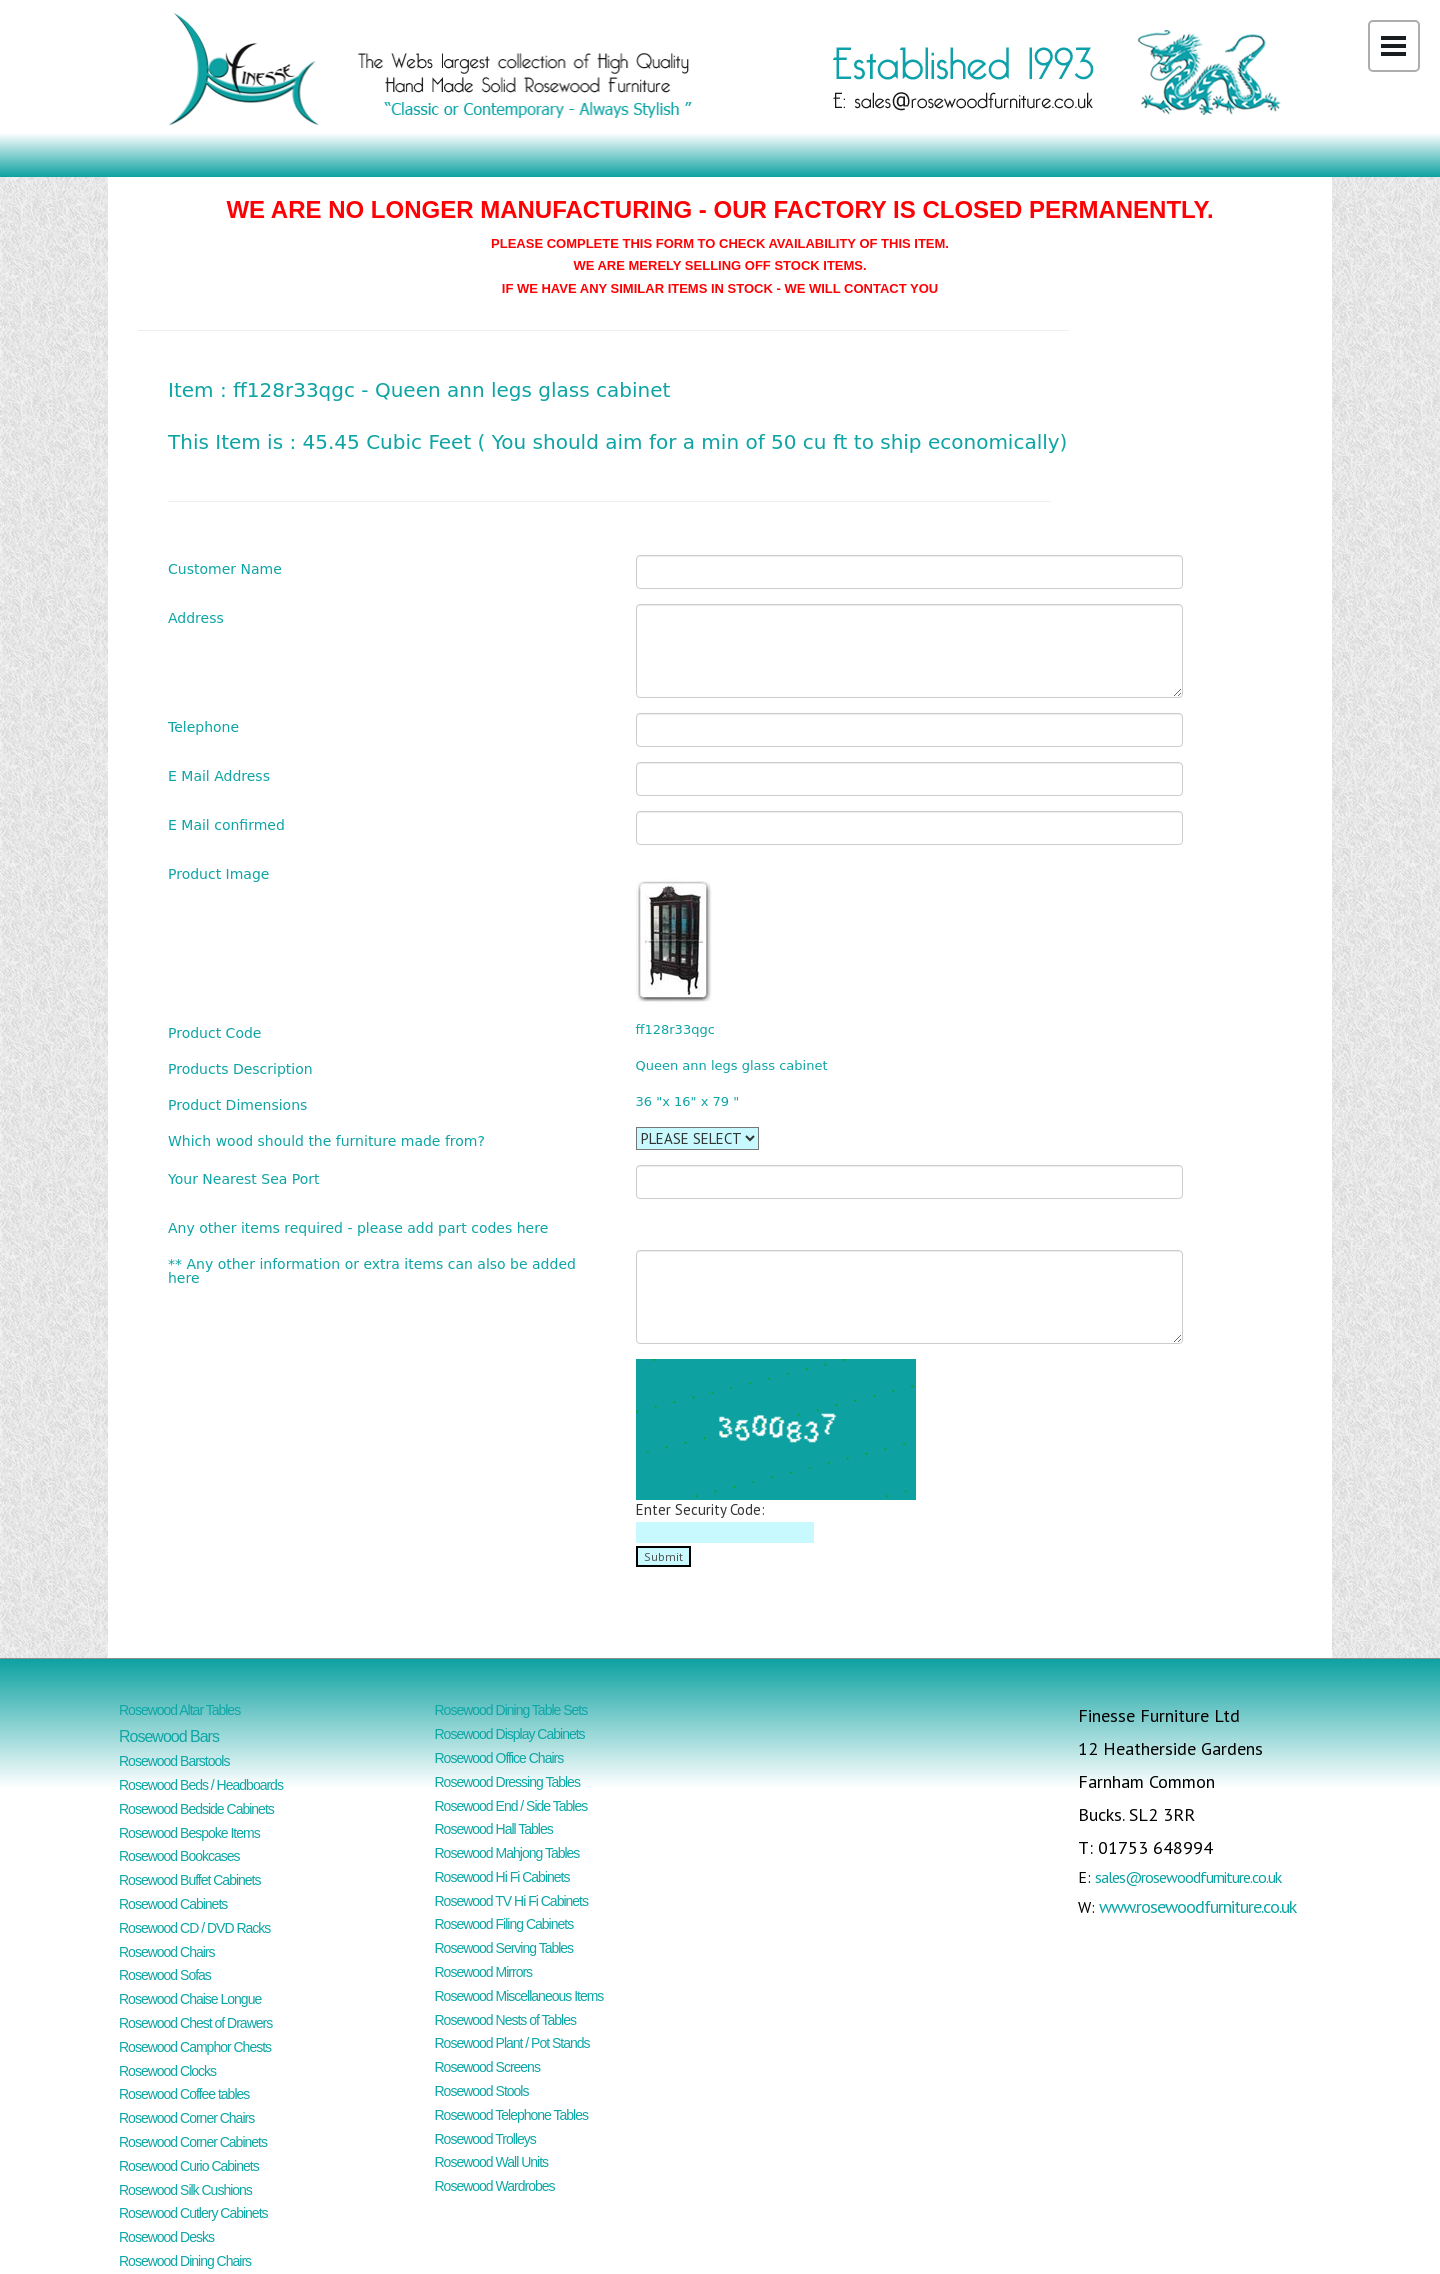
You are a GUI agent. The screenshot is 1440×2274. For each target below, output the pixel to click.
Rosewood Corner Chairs (186, 2118)
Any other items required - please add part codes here (358, 1227)
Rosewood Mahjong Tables (507, 1853)
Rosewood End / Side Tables (511, 1806)
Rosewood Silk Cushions (185, 2190)
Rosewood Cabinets (173, 1904)
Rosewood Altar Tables (179, 1710)
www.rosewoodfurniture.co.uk (1197, 1906)
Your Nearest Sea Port (244, 1178)
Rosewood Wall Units (492, 2162)
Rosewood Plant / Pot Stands (512, 2043)
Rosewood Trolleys (485, 2139)
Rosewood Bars (169, 1736)
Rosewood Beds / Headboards (201, 1785)
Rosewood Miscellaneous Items (519, 1996)
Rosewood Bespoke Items (189, 1833)
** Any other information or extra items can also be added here (372, 1270)
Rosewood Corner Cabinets (193, 2142)
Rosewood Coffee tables (184, 2094)
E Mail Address (219, 775)
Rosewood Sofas (165, 1975)
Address (196, 617)
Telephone (203, 726)
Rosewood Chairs (167, 1952)
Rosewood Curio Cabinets (189, 2166)
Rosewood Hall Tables (494, 1829)
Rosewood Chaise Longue (190, 1999)
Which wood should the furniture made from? (326, 1140)
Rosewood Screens (487, 2067)
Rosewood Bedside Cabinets (196, 1809)
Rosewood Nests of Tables (506, 2020)
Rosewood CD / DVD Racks (194, 1928)
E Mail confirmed (226, 824)
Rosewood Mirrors (484, 1972)
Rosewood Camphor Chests (195, 2047)
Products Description (240, 1068)
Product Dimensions (237, 1104)
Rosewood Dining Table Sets (511, 1710)
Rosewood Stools (482, 2091)
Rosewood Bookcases (179, 1856)
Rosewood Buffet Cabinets (190, 1880)
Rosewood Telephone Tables (512, 2115)
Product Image (218, 873)
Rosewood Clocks (167, 2071)
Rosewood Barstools (174, 1761)
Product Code (214, 1032)
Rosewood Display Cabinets (510, 1734)
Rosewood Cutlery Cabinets (193, 2213)
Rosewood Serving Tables (504, 1948)
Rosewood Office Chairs (499, 1758)
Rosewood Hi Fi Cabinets (502, 1877)
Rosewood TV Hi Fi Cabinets (511, 1901)
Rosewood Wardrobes (495, 2186)
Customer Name (225, 568)
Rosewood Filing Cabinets (504, 1924)
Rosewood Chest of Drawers (195, 2023)
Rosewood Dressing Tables (507, 1782)
